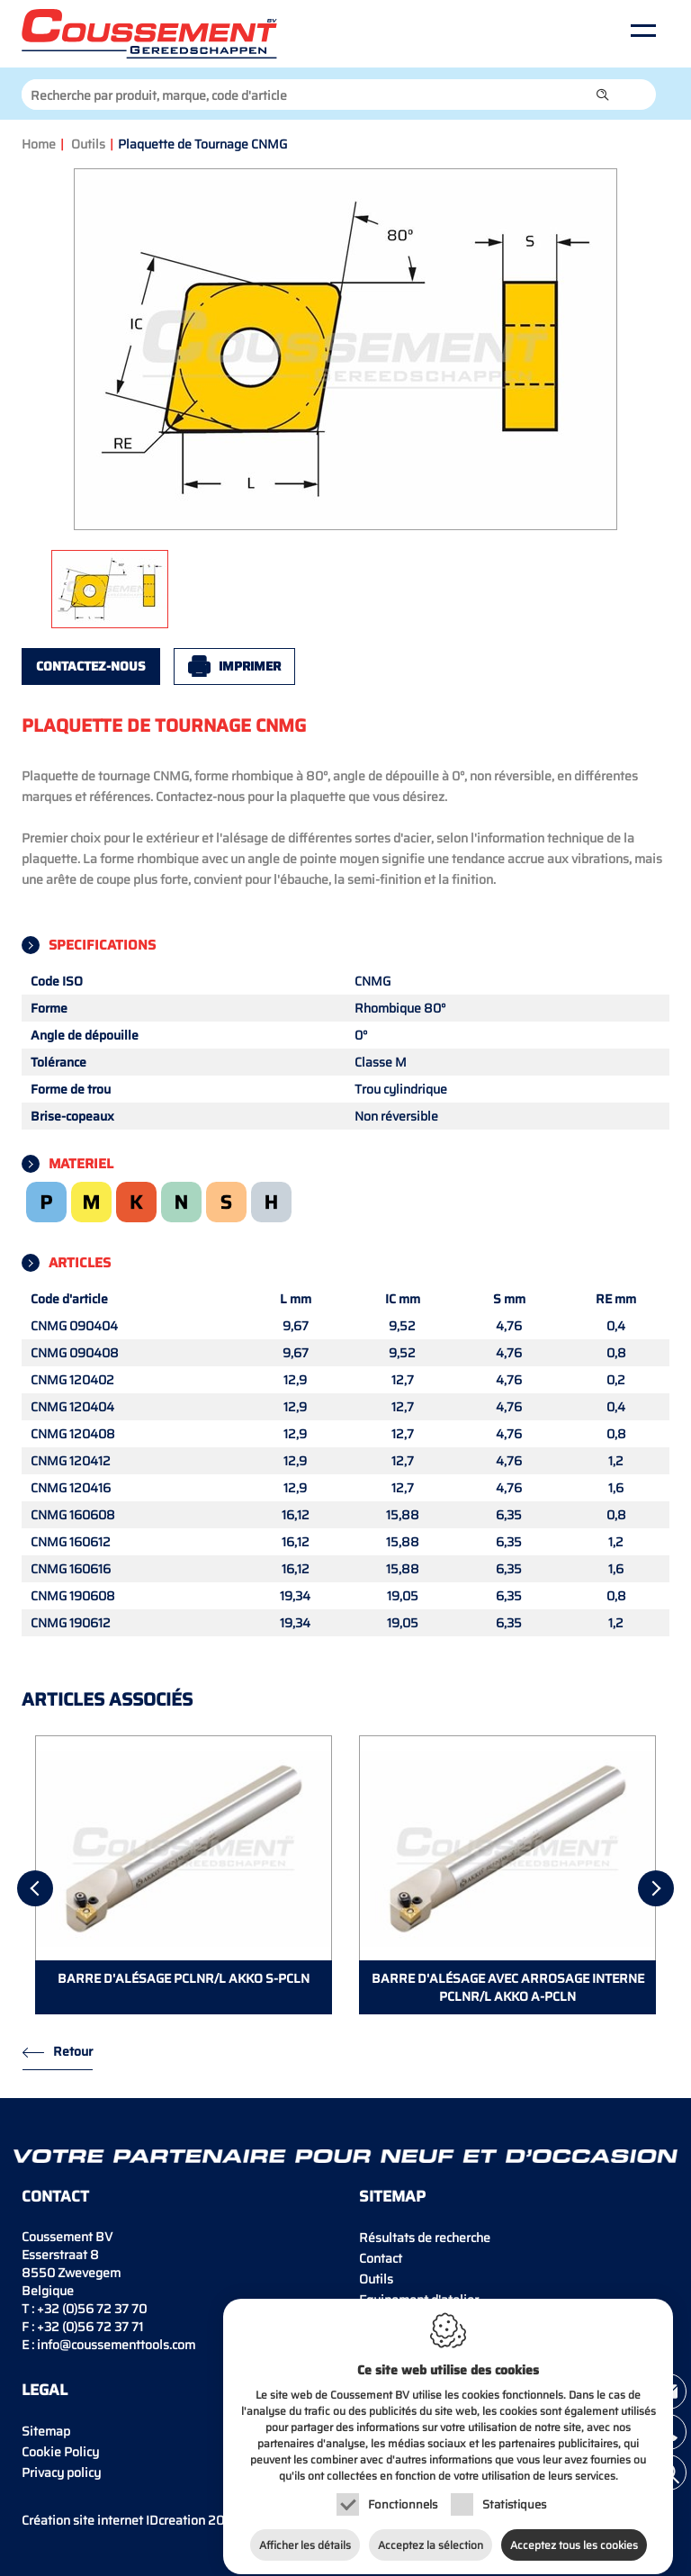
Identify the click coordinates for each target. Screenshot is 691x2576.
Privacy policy (61, 2472)
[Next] (656, 1888)
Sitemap (46, 2431)
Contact (380, 2258)
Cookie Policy (60, 2452)
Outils (88, 144)
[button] (603, 94)
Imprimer (250, 666)
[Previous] (35, 1888)
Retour (73, 2051)
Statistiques (514, 2494)
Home (39, 144)
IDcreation (113, 2520)
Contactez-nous (91, 666)
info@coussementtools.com (116, 2345)
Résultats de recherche (424, 2237)
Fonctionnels (402, 2494)
